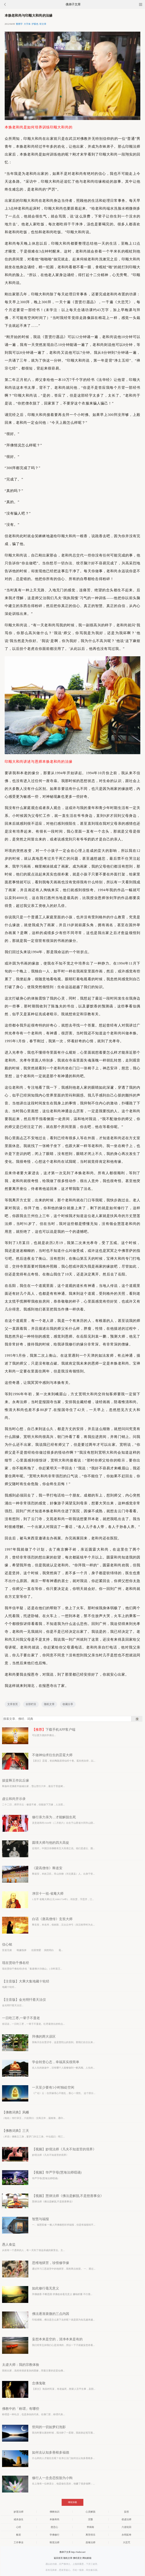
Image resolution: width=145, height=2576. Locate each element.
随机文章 (49, 1704)
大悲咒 (126, 2542)
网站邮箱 (86, 2558)
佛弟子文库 (73, 4)
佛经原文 (77, 2558)
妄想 (126, 2511)
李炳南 (90, 2527)
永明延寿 (126, 2535)
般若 (18, 2535)
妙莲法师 (18, 2511)
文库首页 (12, 1704)
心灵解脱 (90, 2511)
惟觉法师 (54, 2542)
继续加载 (72, 2502)
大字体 (27, 24)
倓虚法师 (126, 2519)
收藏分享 (68, 1704)
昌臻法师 (90, 2542)
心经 (18, 2527)
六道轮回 (126, 2527)
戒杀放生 (18, 2519)
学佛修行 (54, 2535)
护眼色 (35, 24)
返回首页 (58, 2558)
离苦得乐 (90, 2535)
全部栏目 (31, 1704)
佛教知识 (54, 2511)
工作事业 (18, 2542)
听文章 (43, 24)
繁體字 (19, 24)
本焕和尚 (54, 2519)
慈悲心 (54, 2527)
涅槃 (90, 2519)
